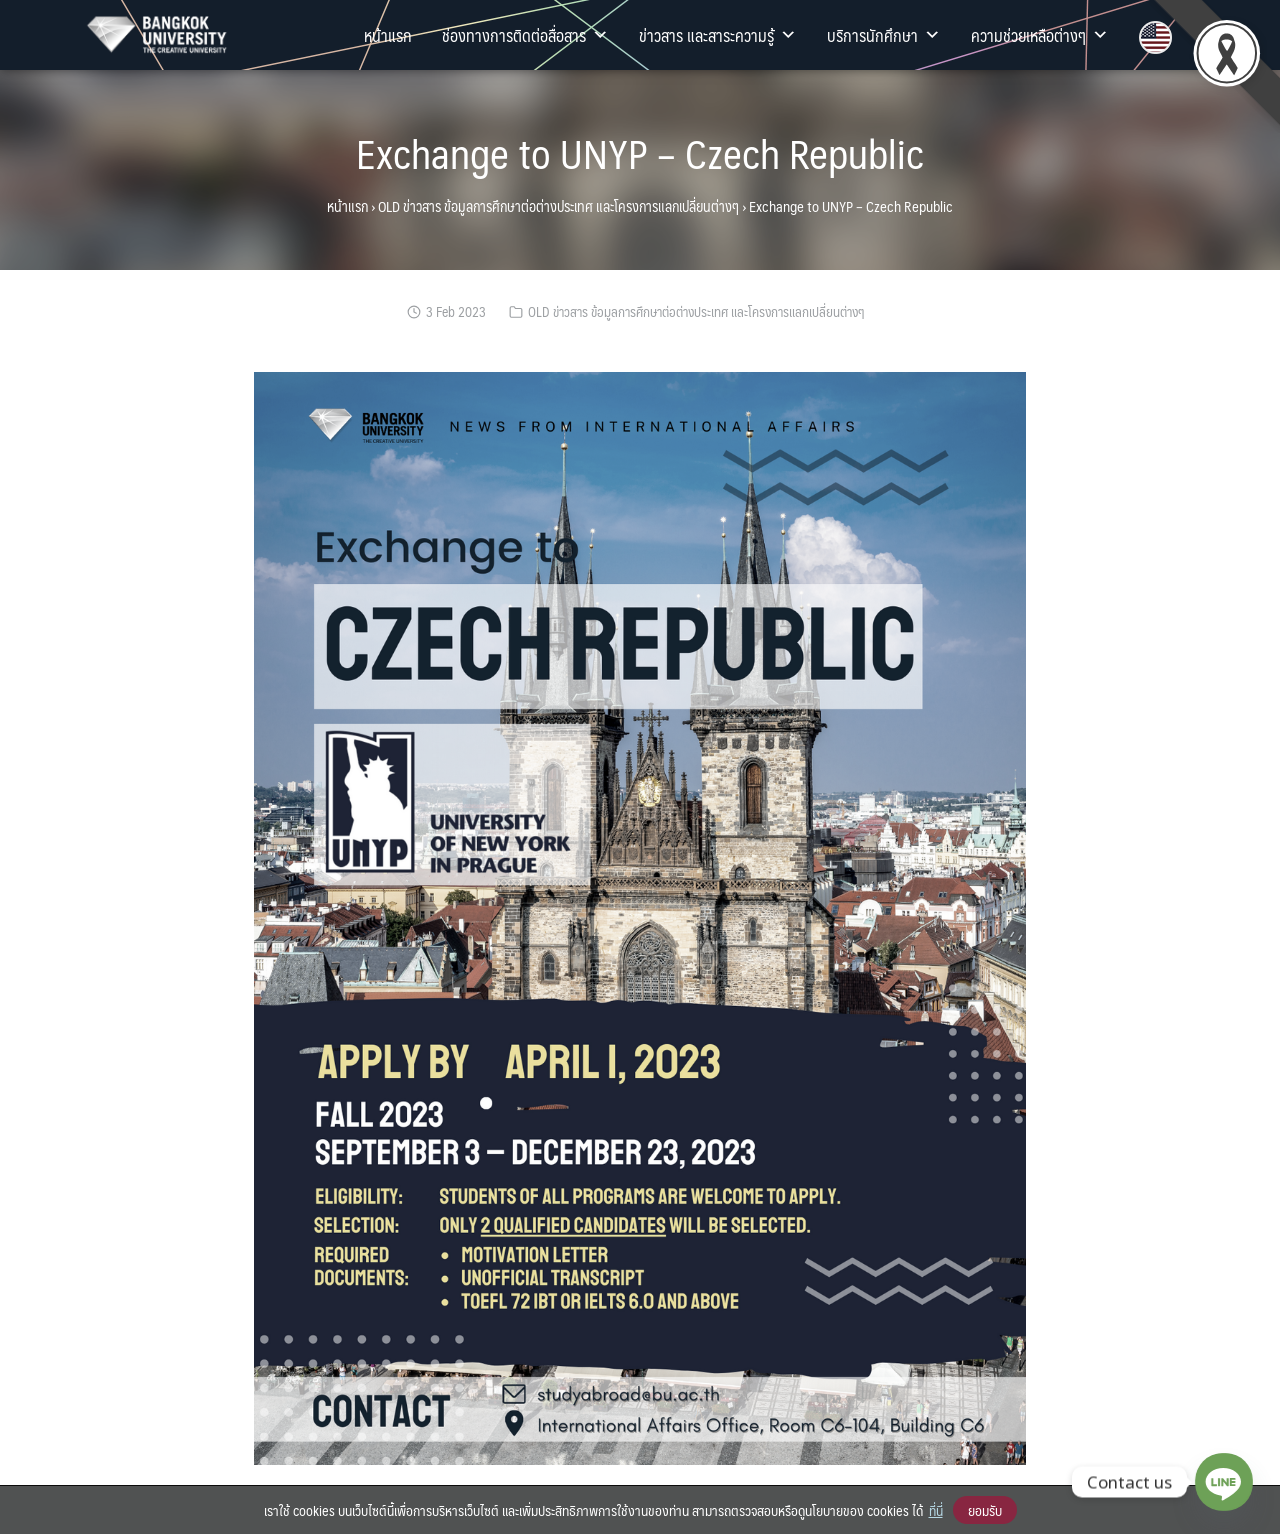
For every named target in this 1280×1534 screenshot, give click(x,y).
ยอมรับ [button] (985, 1510)
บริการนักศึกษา (884, 35)
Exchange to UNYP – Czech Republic (640, 152)
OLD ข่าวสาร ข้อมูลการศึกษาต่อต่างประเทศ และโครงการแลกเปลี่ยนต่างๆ (558, 206)
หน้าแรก (388, 35)
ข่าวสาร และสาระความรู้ (718, 35)
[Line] (1224, 1482)
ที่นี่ (936, 1510)
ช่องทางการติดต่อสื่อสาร (525, 35)
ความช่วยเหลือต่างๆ (1040, 35)
